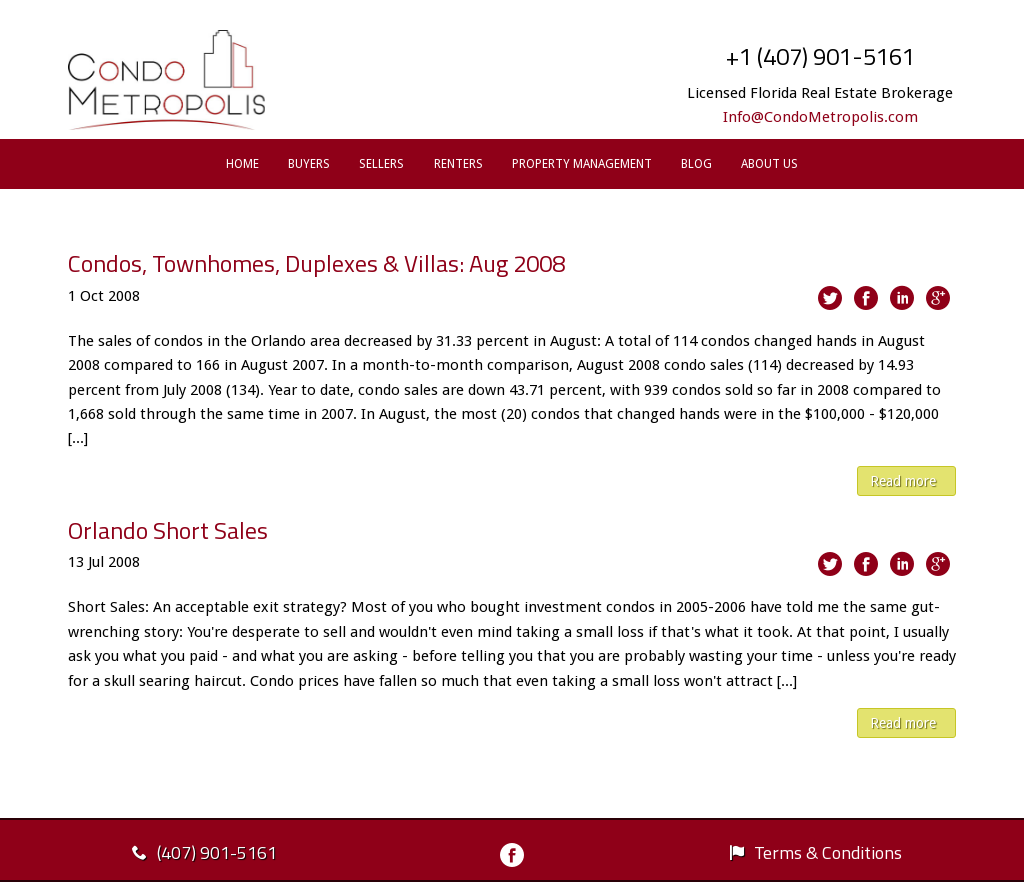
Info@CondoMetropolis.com (820, 117)
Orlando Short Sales (168, 530)
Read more (903, 481)
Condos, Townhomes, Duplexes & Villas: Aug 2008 (316, 263)
